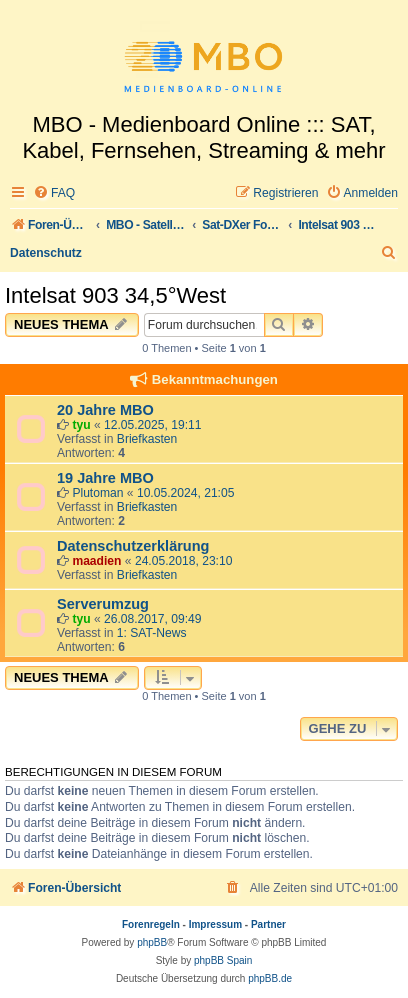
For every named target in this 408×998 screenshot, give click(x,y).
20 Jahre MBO (105, 410)
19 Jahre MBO (105, 478)
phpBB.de (270, 978)
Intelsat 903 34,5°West (115, 295)
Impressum (215, 924)
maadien (96, 561)
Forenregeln (151, 924)
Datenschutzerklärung (133, 546)
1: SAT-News (152, 633)
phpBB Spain (223, 960)
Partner (268, 924)
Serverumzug (103, 604)
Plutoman (97, 493)
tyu (81, 425)
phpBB (152, 942)
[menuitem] (54, 193)
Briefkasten (147, 439)
